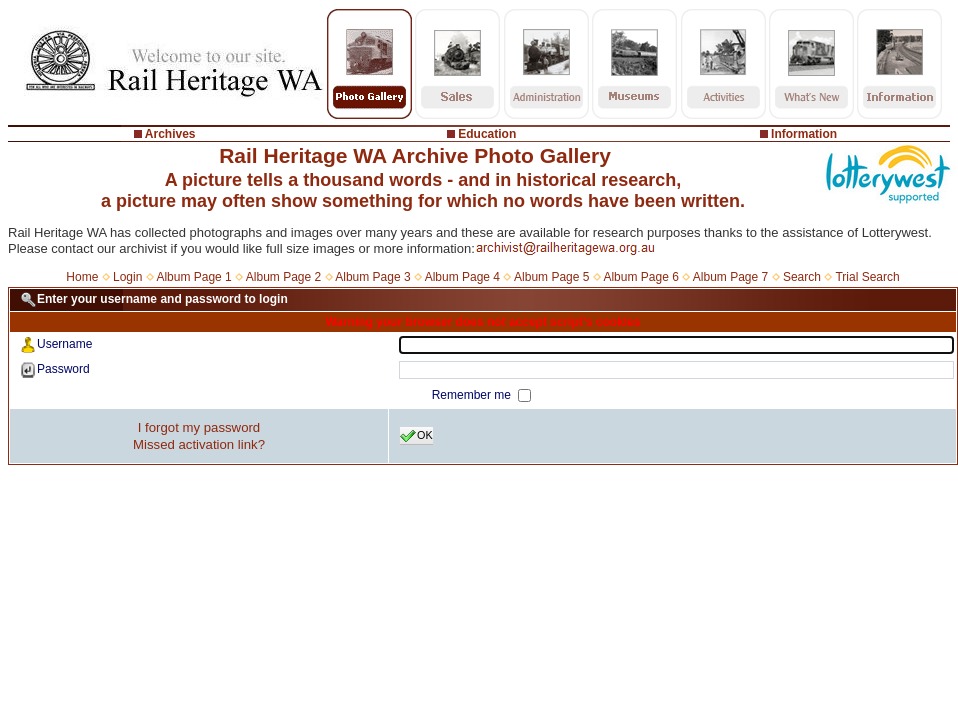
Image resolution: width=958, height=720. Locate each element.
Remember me (473, 395)
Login (127, 277)
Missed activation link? (199, 444)
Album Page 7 (730, 277)
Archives (170, 134)
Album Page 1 (193, 277)
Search (802, 277)
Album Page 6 (640, 277)
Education (487, 134)
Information (804, 134)
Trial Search (867, 277)
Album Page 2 (283, 277)
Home (82, 277)
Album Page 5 (551, 277)
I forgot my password (199, 427)
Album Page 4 (462, 277)
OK (416, 436)
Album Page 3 (372, 277)
